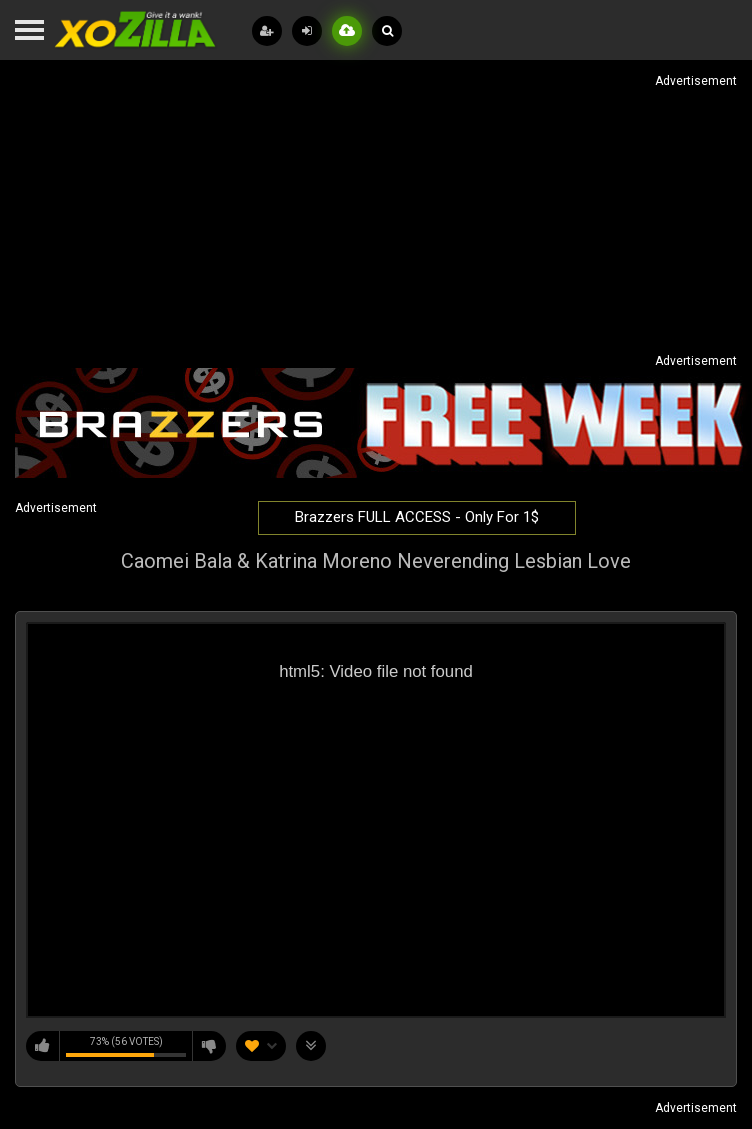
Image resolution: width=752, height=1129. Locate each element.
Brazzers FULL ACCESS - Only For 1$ (417, 517)
